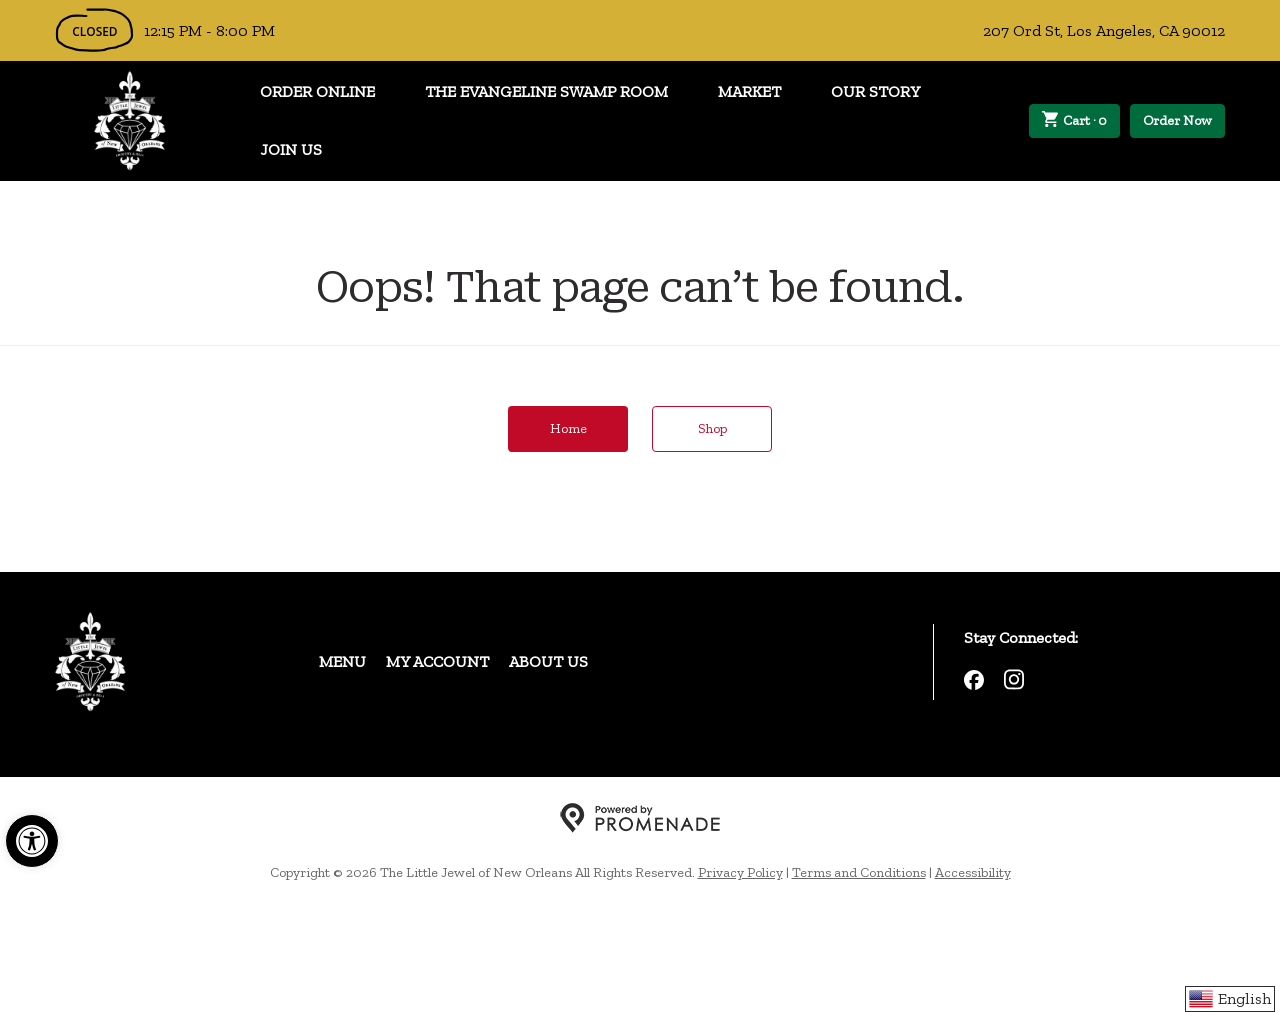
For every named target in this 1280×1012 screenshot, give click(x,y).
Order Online (317, 91)
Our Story (875, 91)
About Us (548, 661)
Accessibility (973, 872)
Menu (342, 661)
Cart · (1075, 121)
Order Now (1177, 120)
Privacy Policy (740, 872)
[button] (32, 841)
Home (568, 428)
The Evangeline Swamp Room (546, 91)
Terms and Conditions (859, 872)
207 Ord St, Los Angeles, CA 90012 (1104, 30)
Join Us (291, 149)
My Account (437, 661)
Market (749, 91)
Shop (712, 428)
